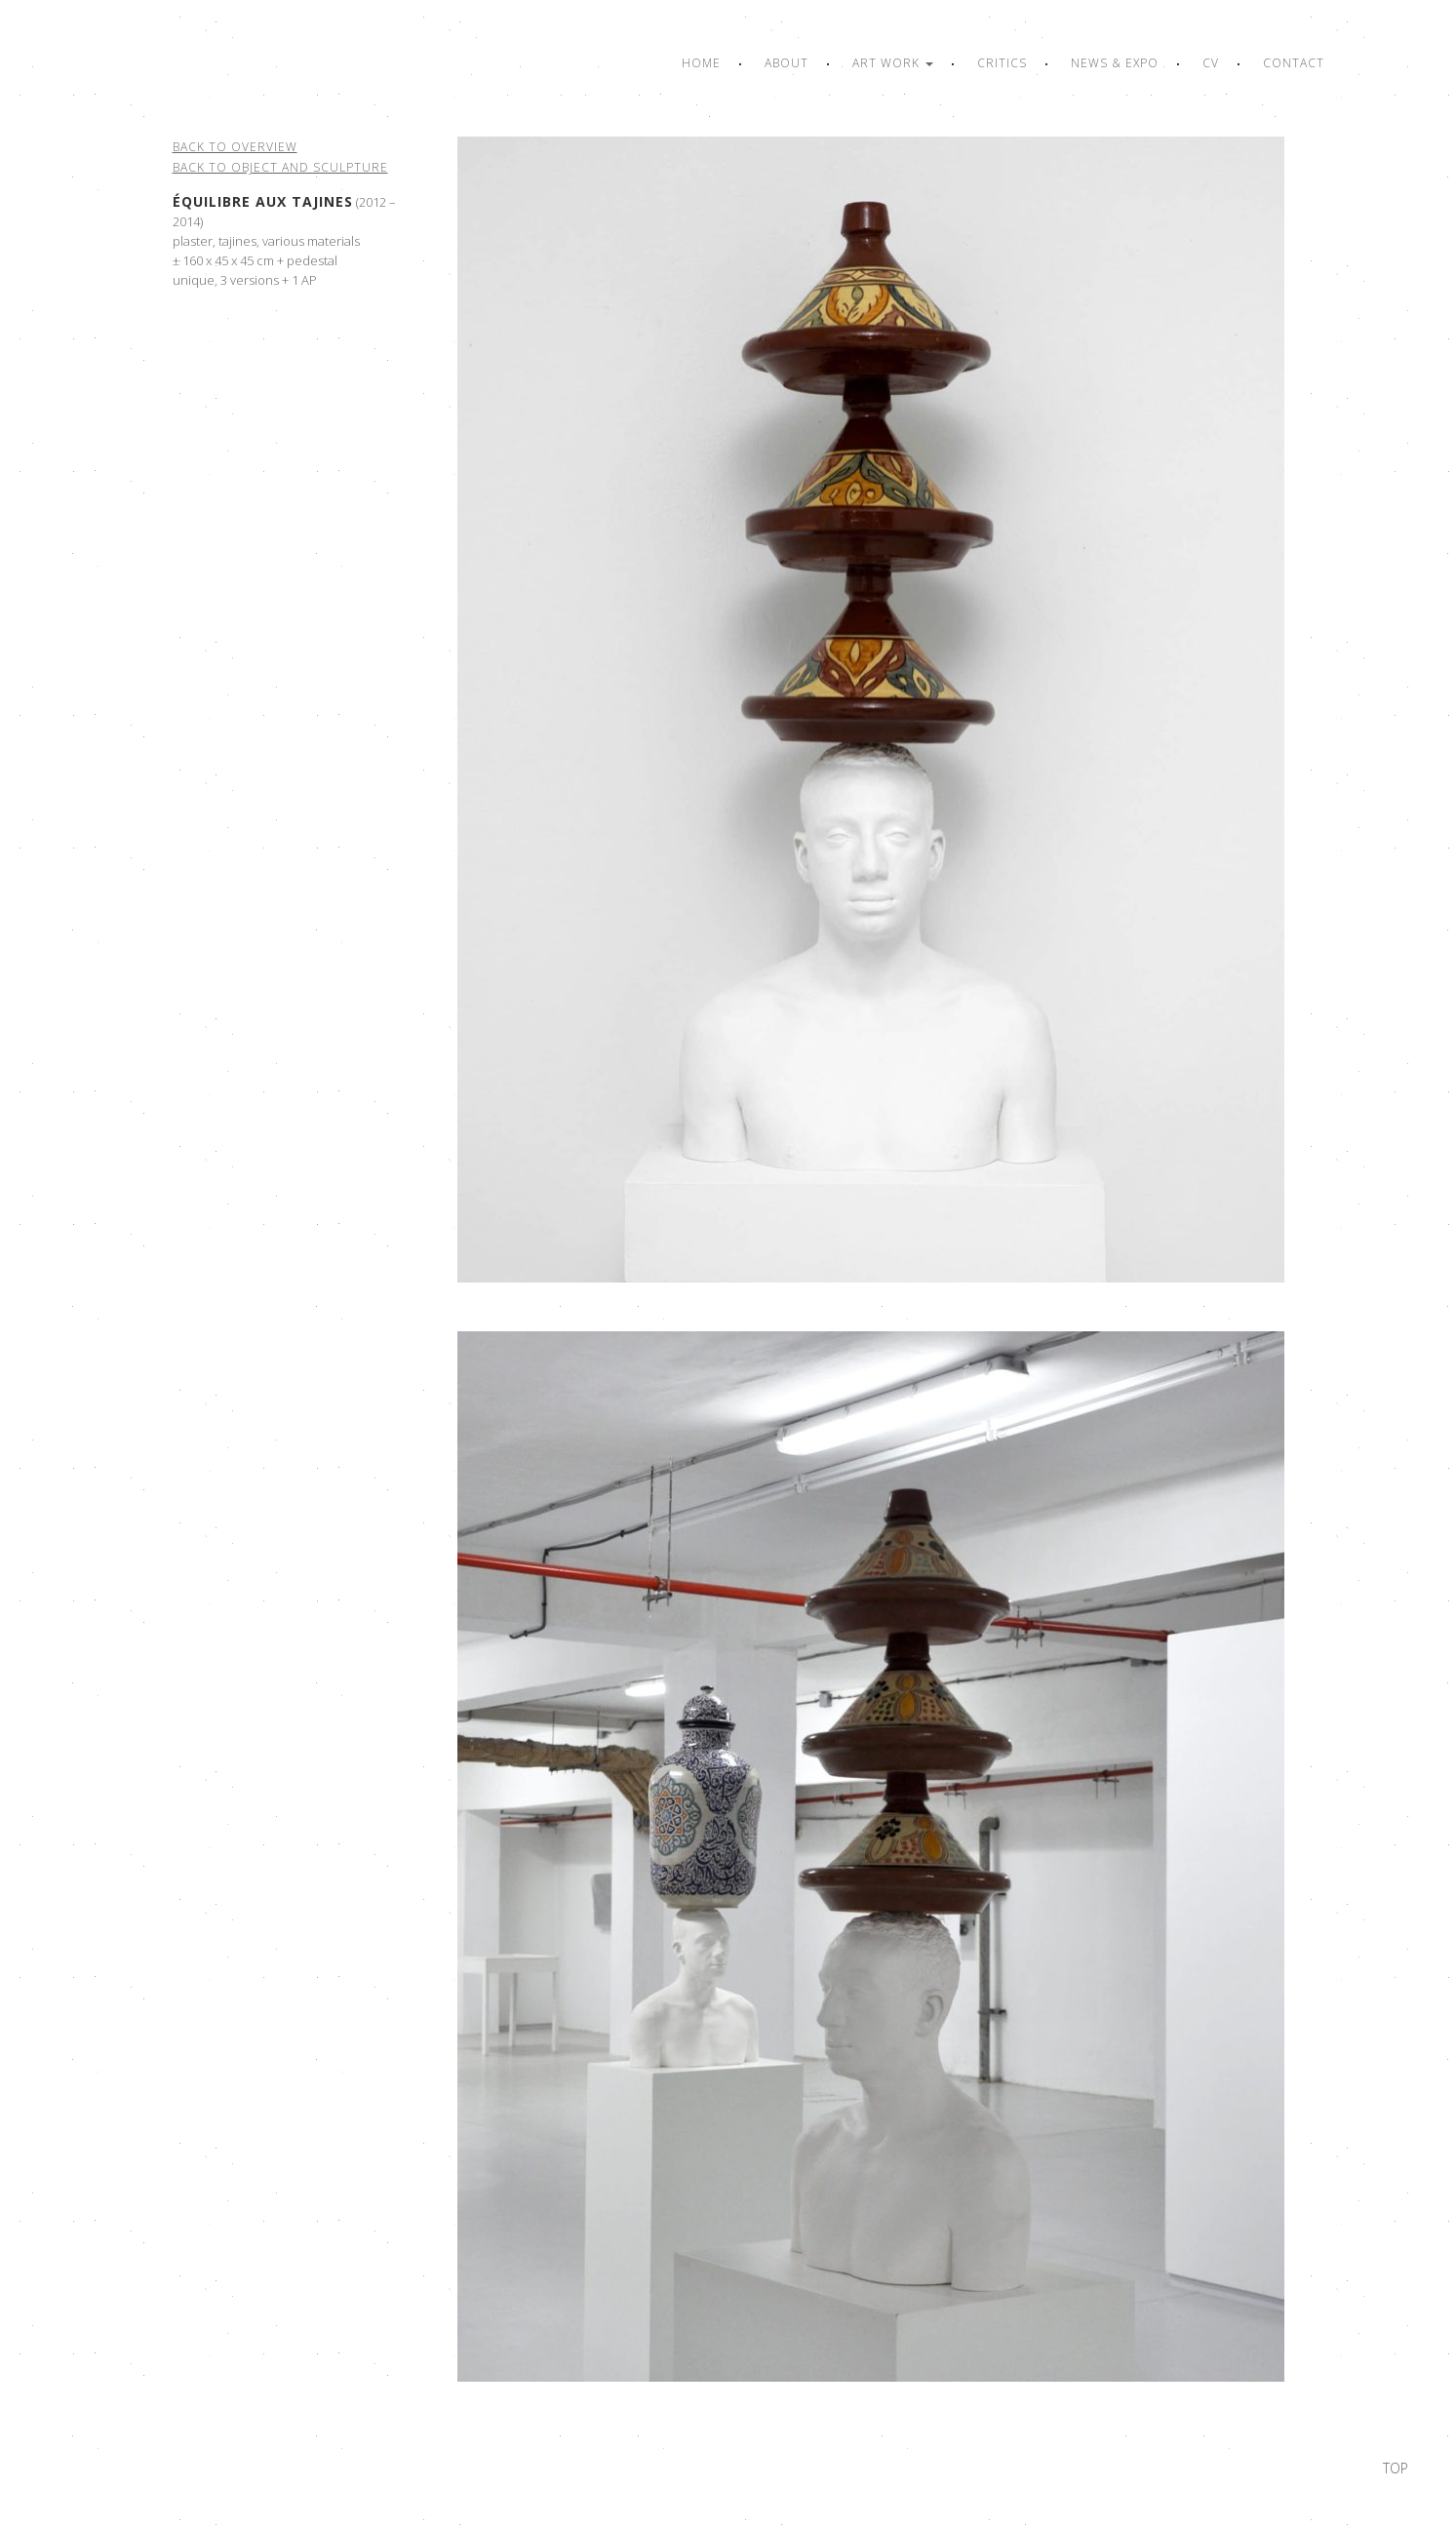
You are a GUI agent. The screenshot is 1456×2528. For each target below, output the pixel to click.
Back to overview (235, 146)
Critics (1002, 63)
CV (1210, 63)
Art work (892, 63)
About (786, 63)
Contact (1293, 63)
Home (701, 63)
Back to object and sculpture (280, 167)
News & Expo (1115, 63)
